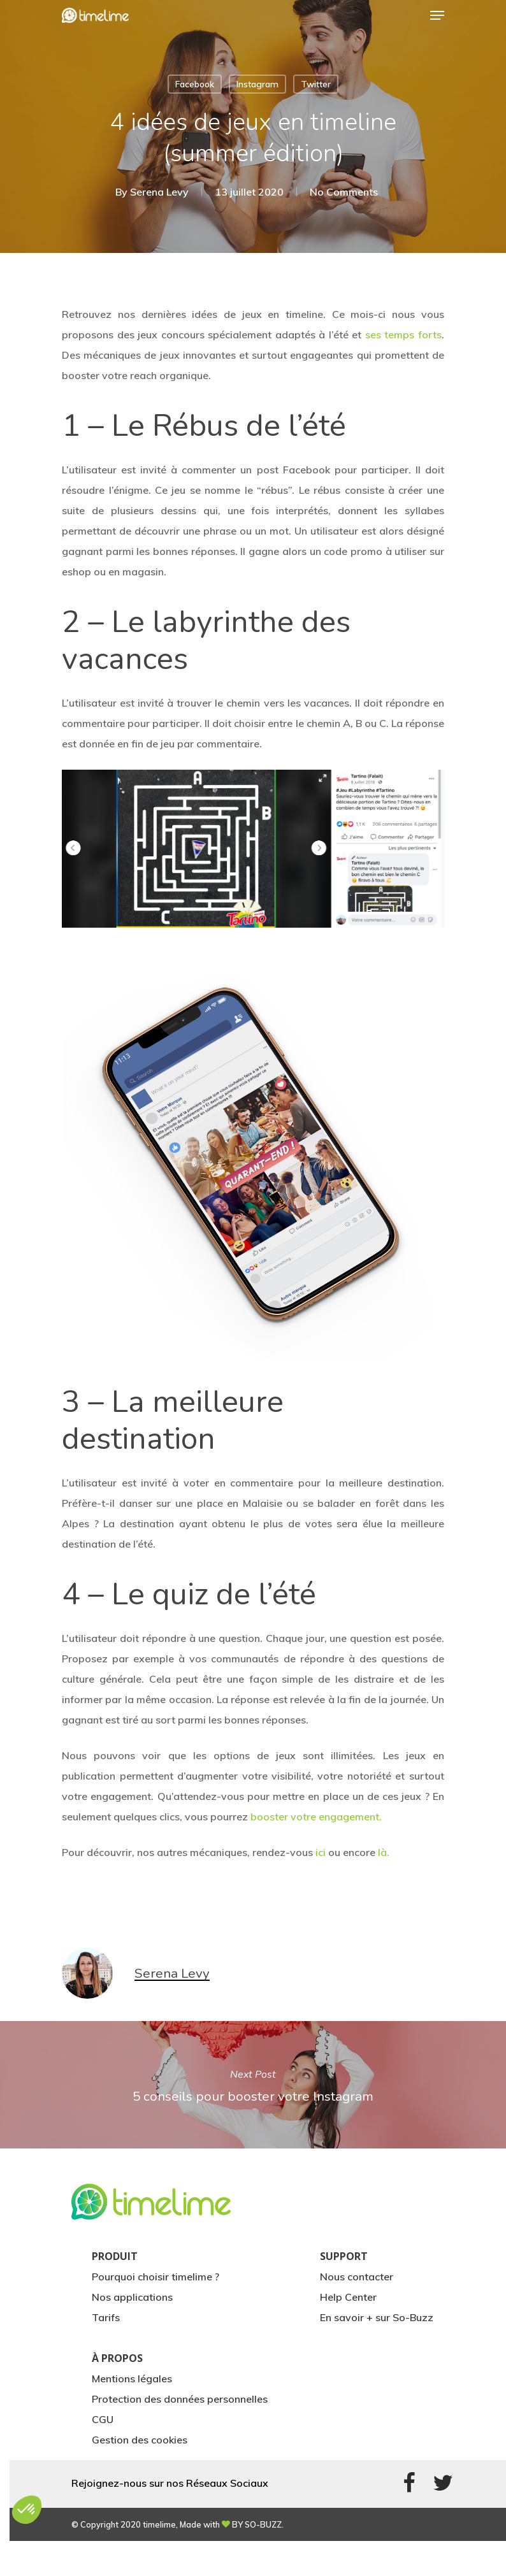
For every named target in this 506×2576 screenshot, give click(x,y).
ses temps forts (403, 334)
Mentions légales (132, 2378)
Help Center (348, 2297)
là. (383, 1852)
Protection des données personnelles (180, 2399)
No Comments (344, 191)
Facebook (194, 84)
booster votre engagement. (316, 1816)
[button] (26, 2509)
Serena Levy (159, 191)
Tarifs (106, 2317)
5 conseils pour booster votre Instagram (253, 2084)
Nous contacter (356, 2276)
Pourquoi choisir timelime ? (155, 2276)
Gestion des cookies (139, 2439)
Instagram (257, 84)
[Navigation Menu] (437, 15)
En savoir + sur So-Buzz (376, 2317)
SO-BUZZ (263, 2524)
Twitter (316, 84)
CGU (102, 2419)
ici (320, 1852)
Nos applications (132, 2297)
